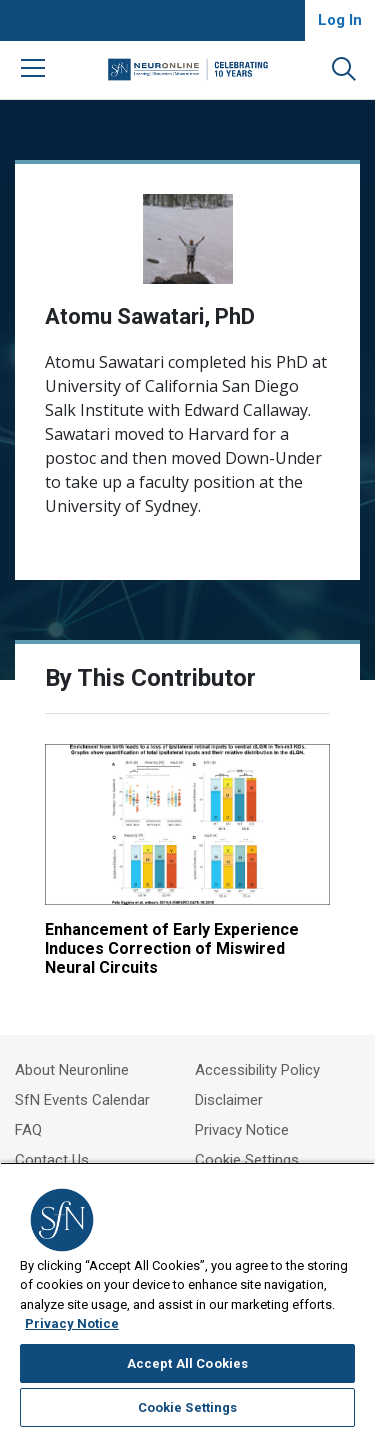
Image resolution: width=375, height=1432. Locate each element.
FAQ (28, 1130)
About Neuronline (72, 1070)
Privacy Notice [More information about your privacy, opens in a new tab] (72, 1323)
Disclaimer (229, 1100)
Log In (340, 20)
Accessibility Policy (257, 1070)
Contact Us (52, 1160)
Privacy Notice (242, 1130)
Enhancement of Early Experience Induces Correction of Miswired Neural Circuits (172, 948)
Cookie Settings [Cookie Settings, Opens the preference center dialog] (188, 1407)
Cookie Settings (247, 1160)
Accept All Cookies (187, 1363)
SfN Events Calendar (82, 1100)
